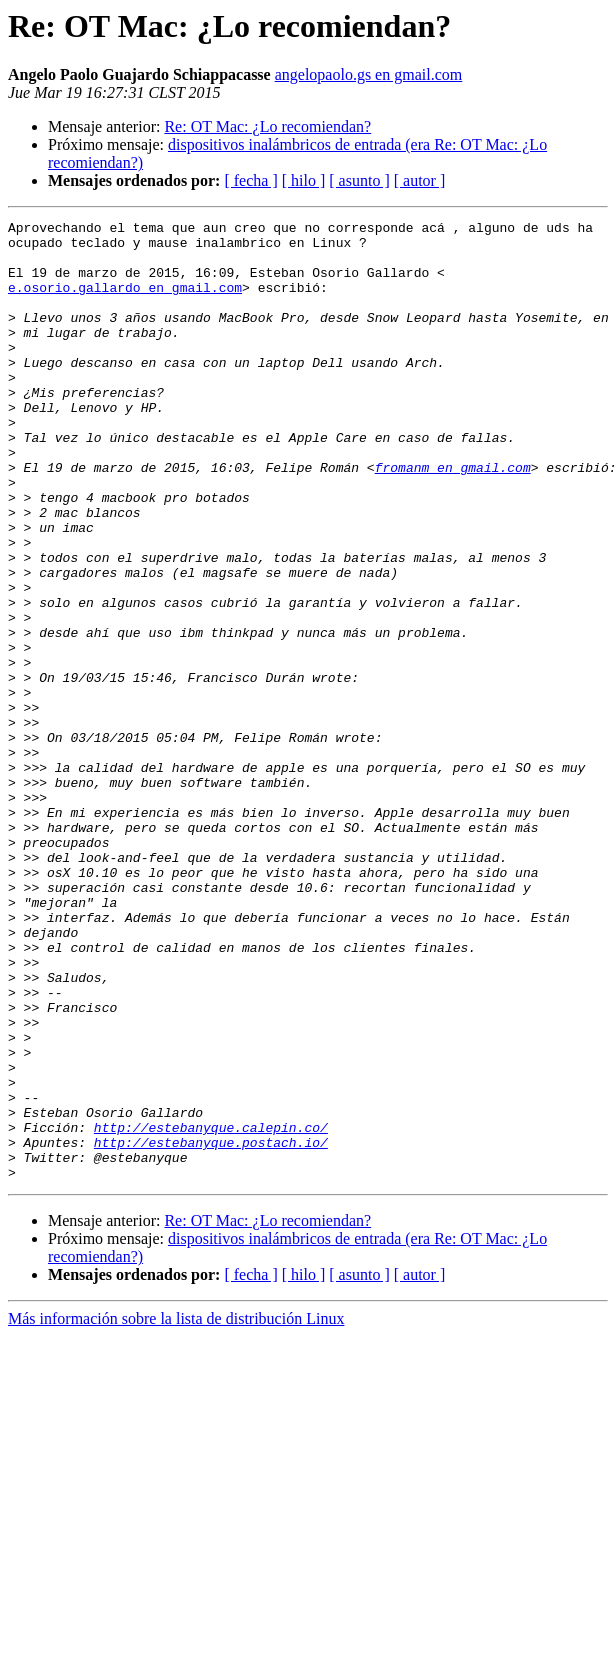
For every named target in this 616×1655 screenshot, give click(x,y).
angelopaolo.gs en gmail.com (369, 74)
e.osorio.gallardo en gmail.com (125, 302)
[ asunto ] (359, 180)
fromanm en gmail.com (453, 518)
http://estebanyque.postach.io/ (211, 1328)
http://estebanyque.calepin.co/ (211, 1310)
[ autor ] (420, 180)
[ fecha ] (250, 180)
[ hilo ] (304, 180)
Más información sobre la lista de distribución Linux (176, 1510)
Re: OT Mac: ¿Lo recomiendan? (267, 126)
